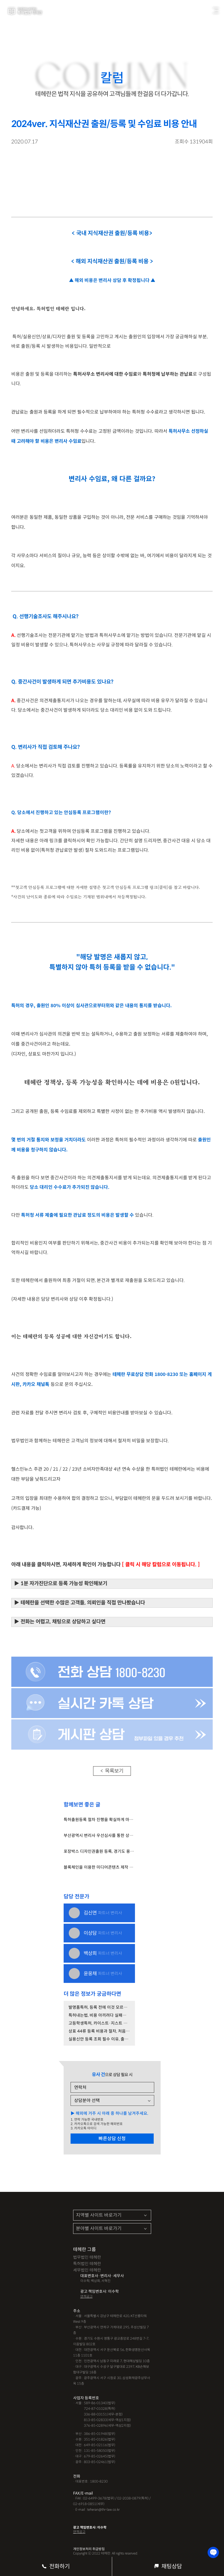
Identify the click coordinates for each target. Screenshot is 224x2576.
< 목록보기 (112, 1771)
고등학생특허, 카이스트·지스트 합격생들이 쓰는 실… (99, 2023)
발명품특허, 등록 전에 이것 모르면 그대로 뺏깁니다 (99, 2007)
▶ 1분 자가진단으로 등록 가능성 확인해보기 (60, 1583)
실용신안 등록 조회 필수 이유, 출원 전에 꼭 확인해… (99, 2039)
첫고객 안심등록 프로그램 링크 (130, 887)
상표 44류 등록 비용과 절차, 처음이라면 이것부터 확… (99, 2031)
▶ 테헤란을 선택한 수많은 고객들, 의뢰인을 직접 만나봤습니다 (79, 1603)
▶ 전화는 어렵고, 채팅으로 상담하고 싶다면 (59, 1621)
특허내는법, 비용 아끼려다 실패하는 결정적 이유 (99, 2015)
